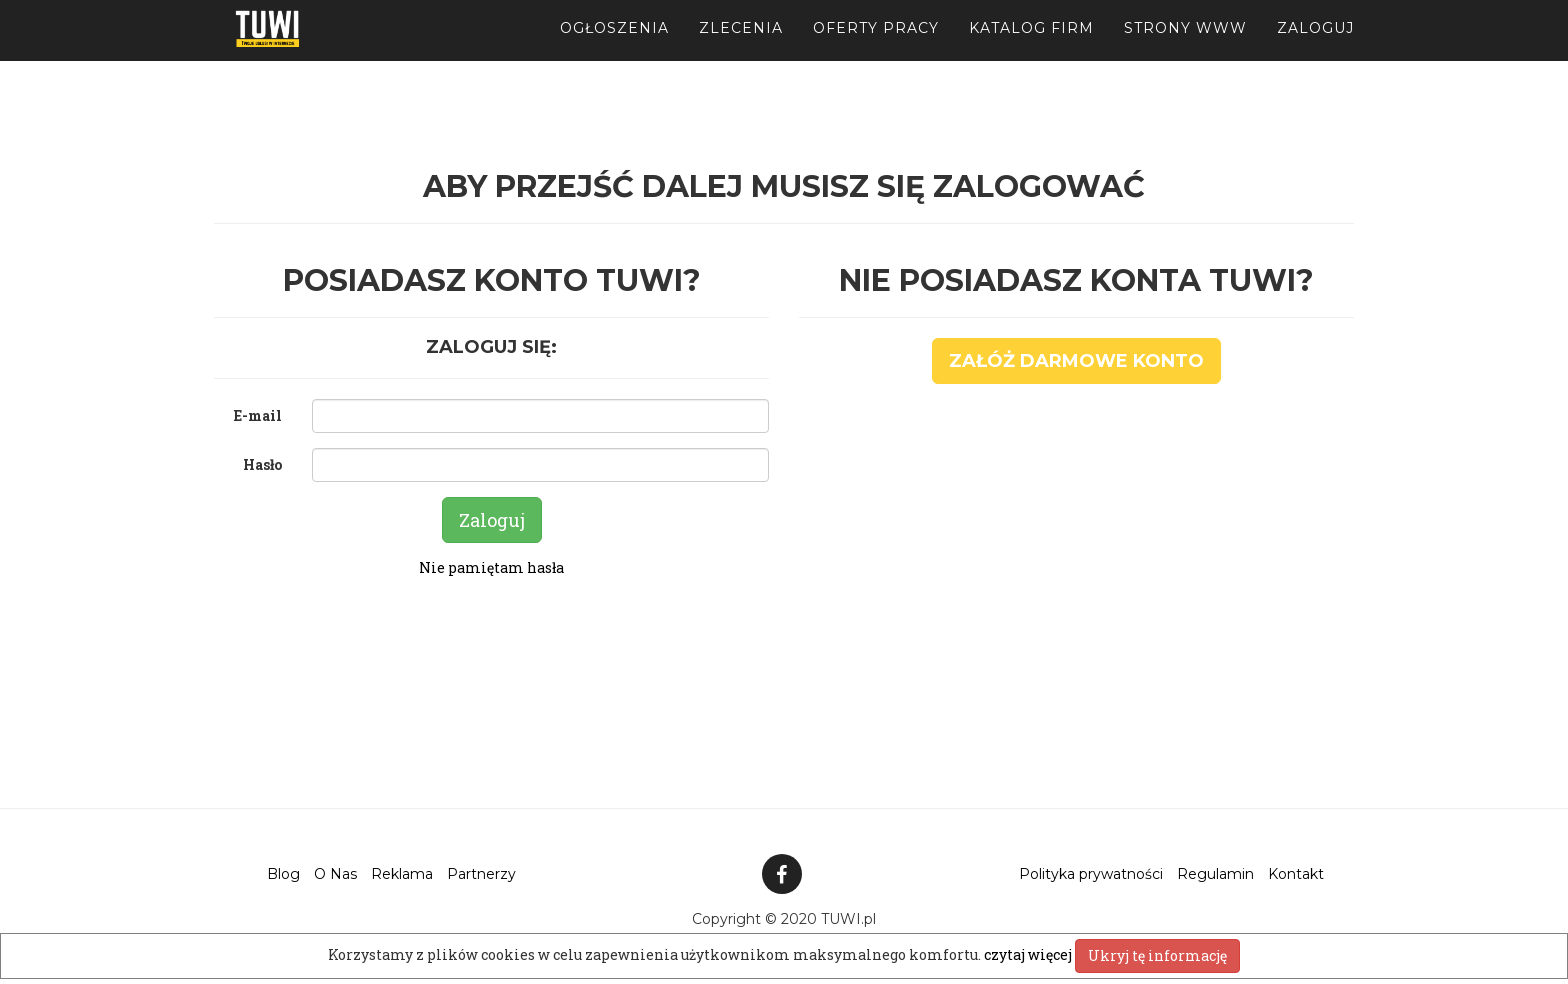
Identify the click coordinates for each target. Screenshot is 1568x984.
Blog (283, 874)
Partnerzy (481, 874)
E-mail (258, 415)
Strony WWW (1185, 50)
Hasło (262, 464)
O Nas (335, 874)
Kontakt (1296, 874)
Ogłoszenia (614, 50)
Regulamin (1215, 874)
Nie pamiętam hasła (491, 567)
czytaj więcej (1029, 954)
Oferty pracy (876, 50)
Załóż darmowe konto (1076, 361)
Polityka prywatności (1091, 874)
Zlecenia (741, 50)
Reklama (402, 874)
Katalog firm (1031, 50)
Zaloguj (1315, 50)
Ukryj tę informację (1157, 955)
